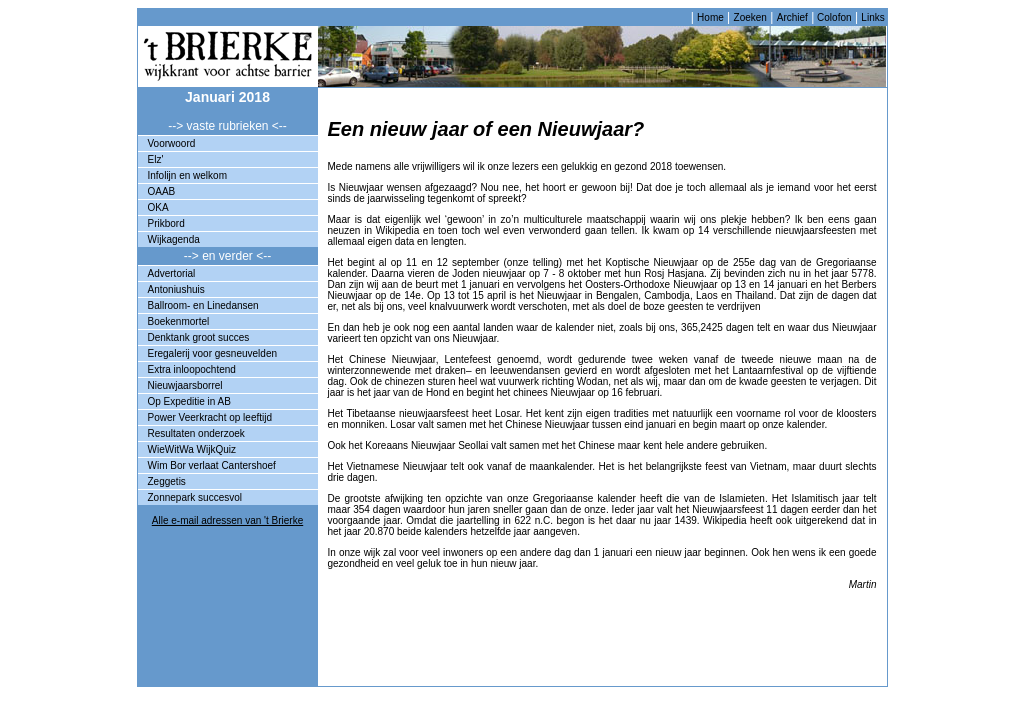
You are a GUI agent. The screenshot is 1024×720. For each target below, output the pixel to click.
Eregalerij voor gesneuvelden (213, 353)
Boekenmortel (179, 321)
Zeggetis (167, 481)
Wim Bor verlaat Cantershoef (212, 465)
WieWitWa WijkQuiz (192, 449)
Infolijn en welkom (187, 175)
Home (710, 17)
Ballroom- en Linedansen (203, 305)
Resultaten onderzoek (196, 433)
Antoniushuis (176, 289)
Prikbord (166, 223)
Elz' (156, 159)
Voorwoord (172, 143)
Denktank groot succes (199, 337)
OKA (158, 207)
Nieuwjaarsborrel (185, 385)
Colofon (832, 17)
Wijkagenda (174, 239)
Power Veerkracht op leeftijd (210, 417)
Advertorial (172, 273)
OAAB (162, 191)
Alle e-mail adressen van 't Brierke (227, 520)
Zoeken (750, 17)
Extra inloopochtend (192, 369)
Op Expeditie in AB (189, 401)
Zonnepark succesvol (195, 497)
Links (872, 17)
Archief (792, 17)
